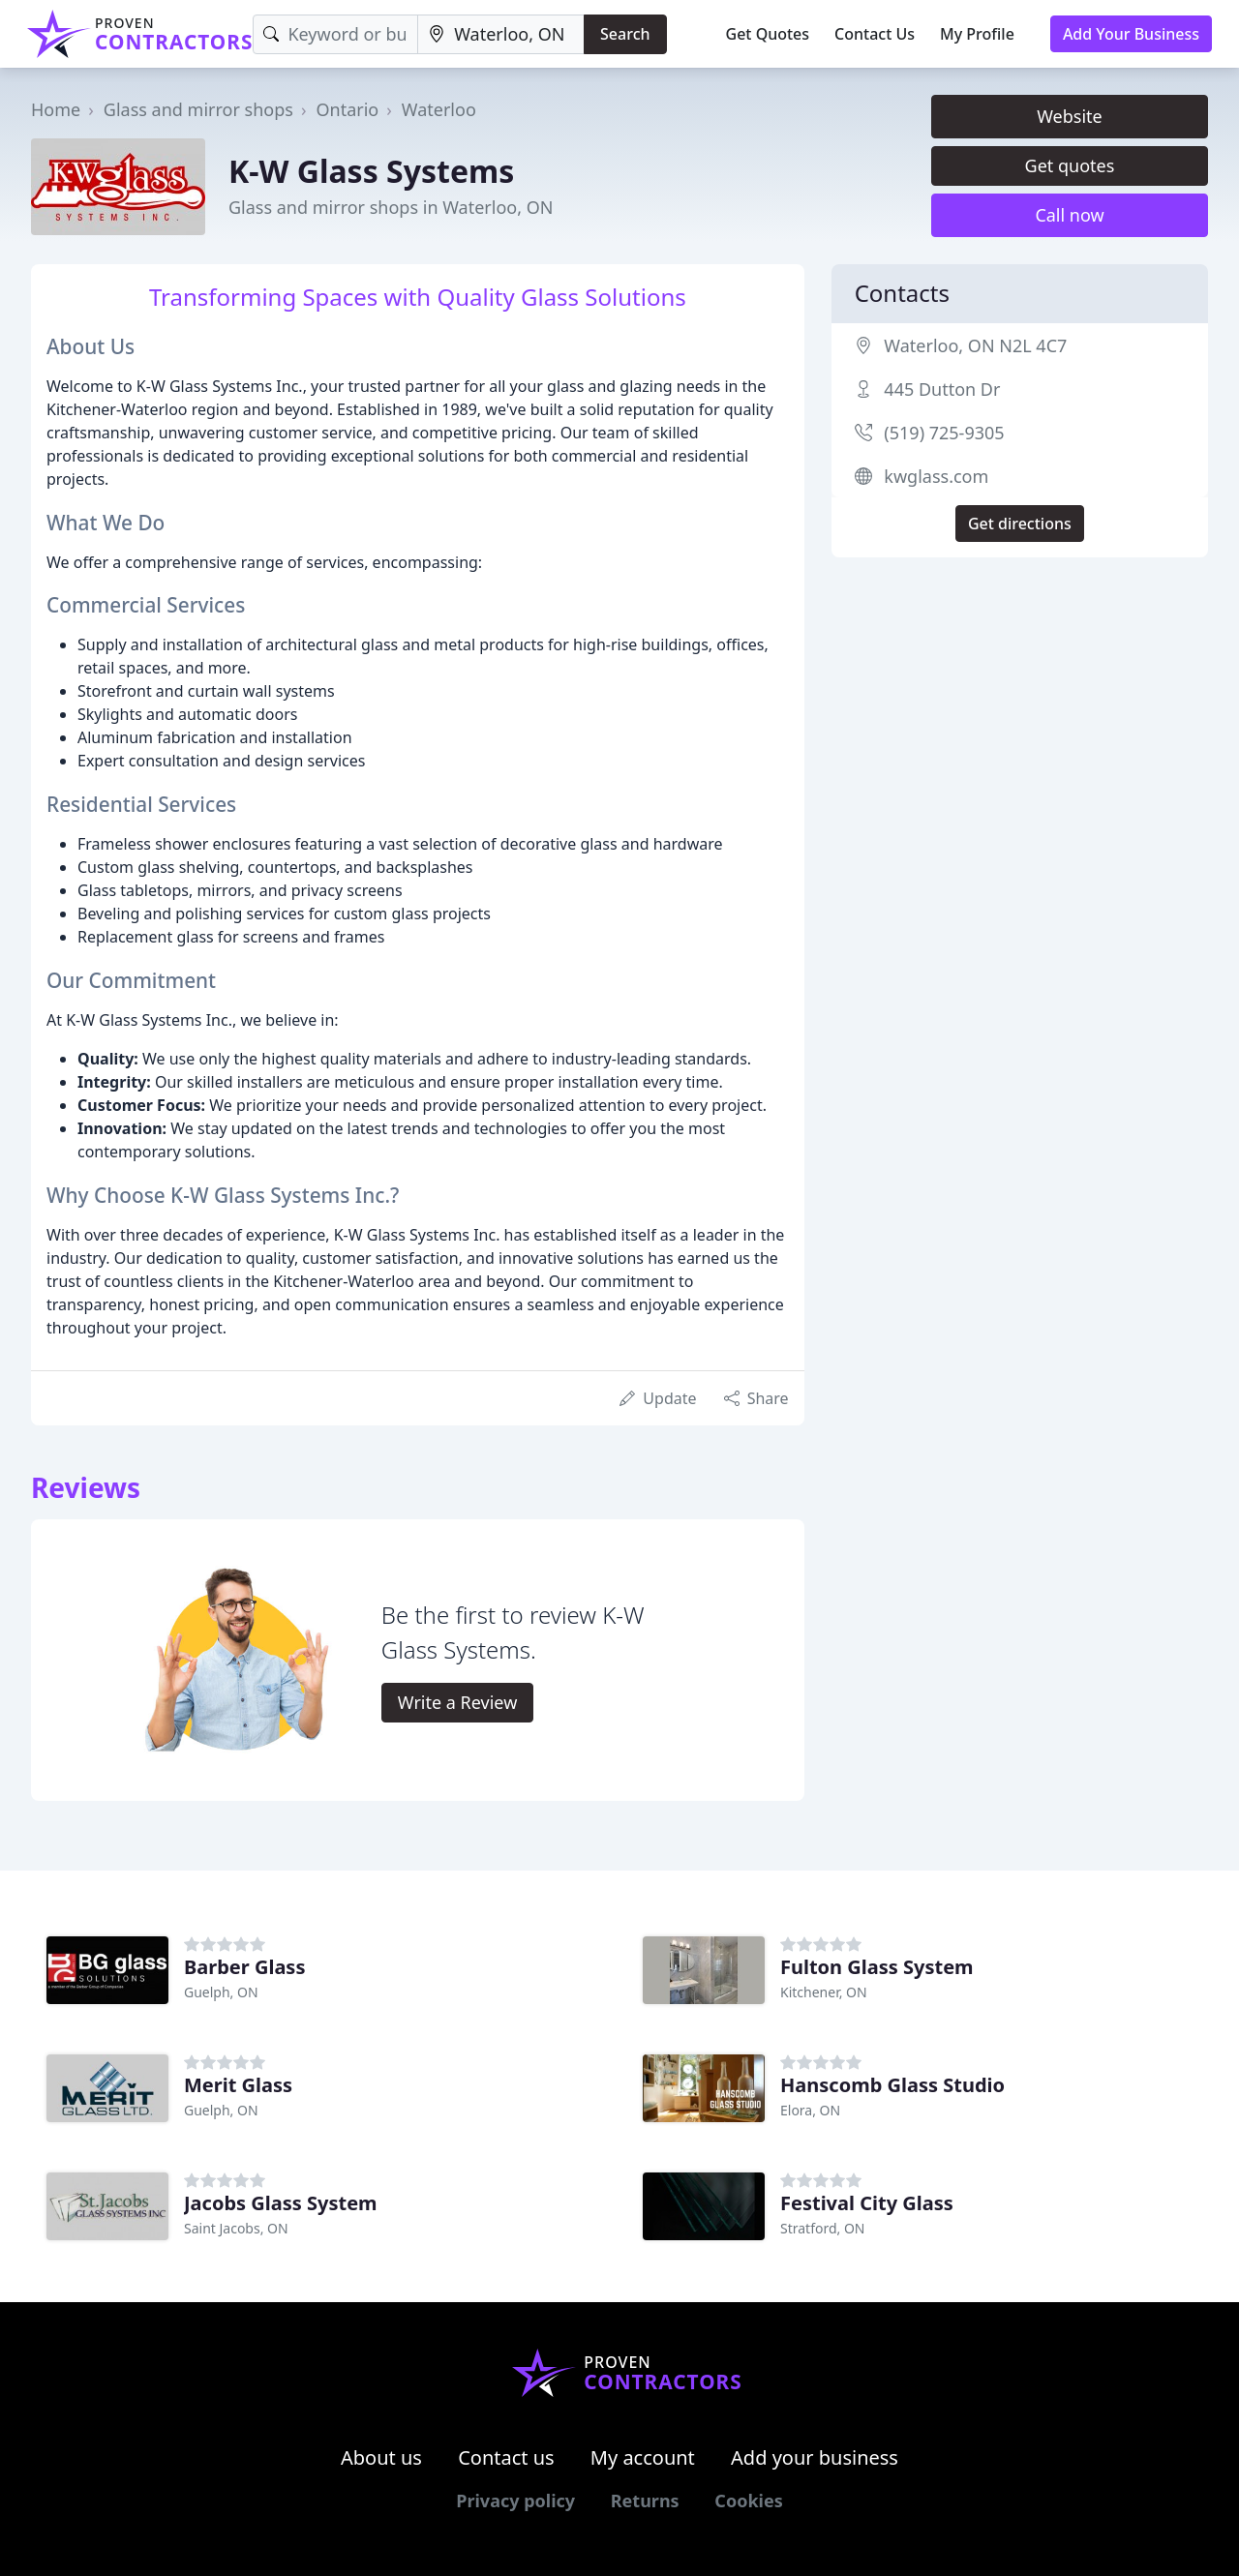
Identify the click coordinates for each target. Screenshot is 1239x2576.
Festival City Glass (866, 2203)
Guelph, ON (221, 1992)
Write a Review (457, 1702)
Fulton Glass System (877, 1967)
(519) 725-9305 (944, 432)
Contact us (506, 2457)
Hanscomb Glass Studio (892, 2085)
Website (1070, 116)
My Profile (977, 34)
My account (642, 2457)
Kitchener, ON (823, 1992)
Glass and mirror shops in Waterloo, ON (390, 207)
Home (55, 109)
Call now (1069, 214)
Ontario (347, 109)
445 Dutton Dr (942, 389)
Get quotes (1070, 165)
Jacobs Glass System (281, 2203)
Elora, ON (810, 2110)
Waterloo (439, 109)
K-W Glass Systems (371, 171)
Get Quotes (768, 34)
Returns (645, 2500)
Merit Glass (238, 2085)
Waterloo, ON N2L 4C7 (975, 345)
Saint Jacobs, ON (236, 2228)
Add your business (814, 2457)
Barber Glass (244, 1967)
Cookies (748, 2500)
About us (381, 2457)
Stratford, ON (822, 2228)
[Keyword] (335, 34)
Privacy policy (515, 2500)
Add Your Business (1131, 34)
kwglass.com (936, 476)
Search (625, 34)
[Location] (501, 34)
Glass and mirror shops (198, 109)
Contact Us (874, 34)
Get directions (1020, 523)
